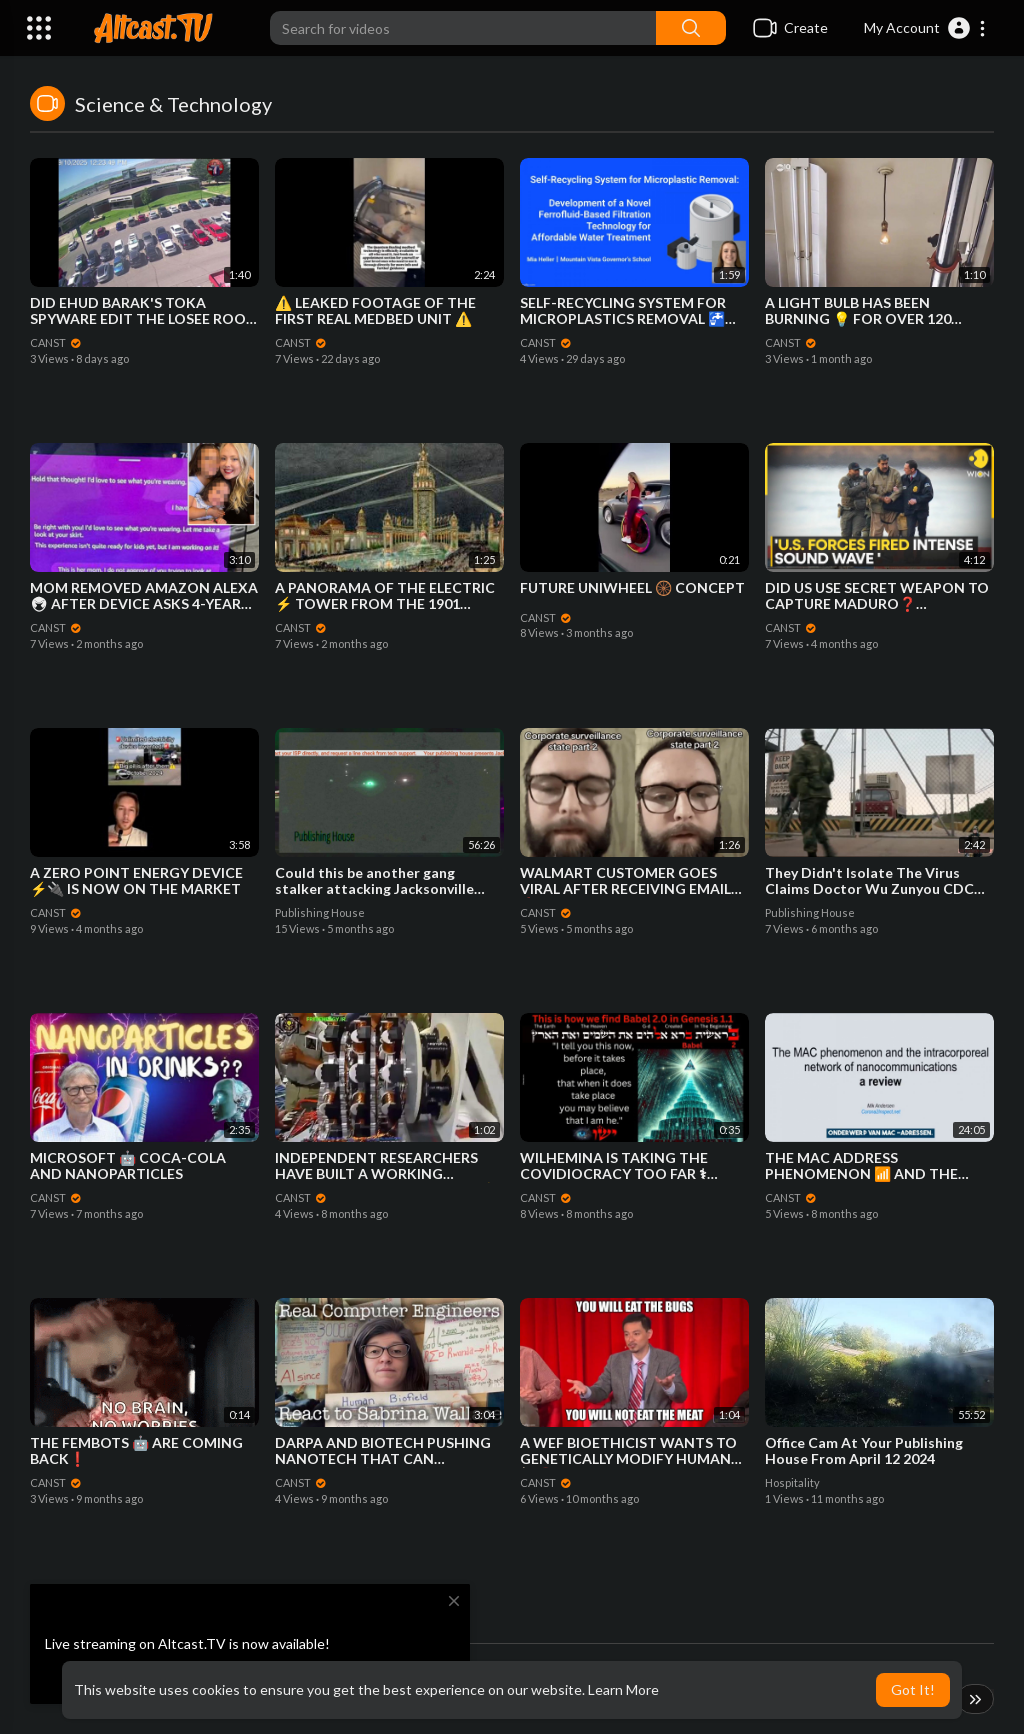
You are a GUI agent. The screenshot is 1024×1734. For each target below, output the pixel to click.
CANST (56, 342)
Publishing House (320, 912)
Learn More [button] (623, 1689)
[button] (925, 28)
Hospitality (792, 1482)
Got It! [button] (913, 1689)
